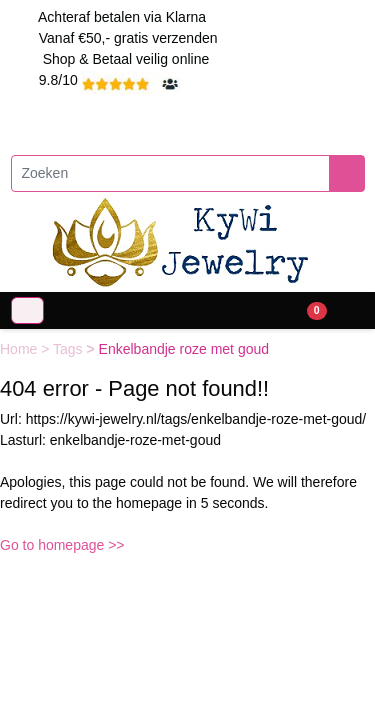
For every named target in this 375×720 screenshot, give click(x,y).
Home (20, 349)
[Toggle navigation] (27, 310)
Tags (69, 349)
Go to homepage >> (62, 545)
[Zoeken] (170, 173)
